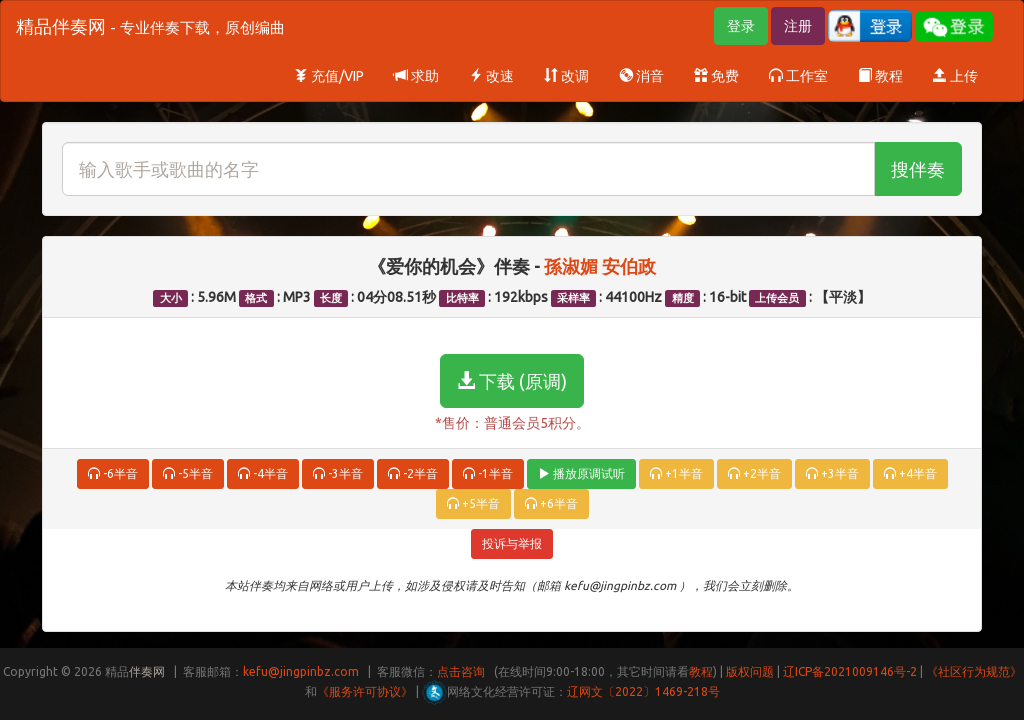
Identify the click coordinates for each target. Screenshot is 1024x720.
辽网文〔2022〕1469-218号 (643, 691)
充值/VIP (329, 76)
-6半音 (113, 473)
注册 (798, 26)
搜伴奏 (918, 169)
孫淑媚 (573, 266)
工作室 (798, 76)
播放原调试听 (581, 473)
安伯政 (629, 266)
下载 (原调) (512, 381)
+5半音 (473, 503)
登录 (741, 26)
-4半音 (263, 473)
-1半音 (488, 473)
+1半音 (676, 473)
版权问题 (750, 671)
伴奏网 (147, 671)
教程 (880, 76)
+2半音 (754, 473)
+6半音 (551, 503)
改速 (491, 76)
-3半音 (338, 473)
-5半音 (188, 473)
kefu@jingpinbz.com (301, 671)
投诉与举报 (512, 543)
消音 (641, 76)
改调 (566, 76)
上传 (955, 76)
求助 (416, 76)
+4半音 (910, 473)
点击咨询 (461, 671)
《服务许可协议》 (365, 691)
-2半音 (413, 473)
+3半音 (832, 473)
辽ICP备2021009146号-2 (850, 671)
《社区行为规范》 (974, 671)
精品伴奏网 (150, 26)
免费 (716, 76)
